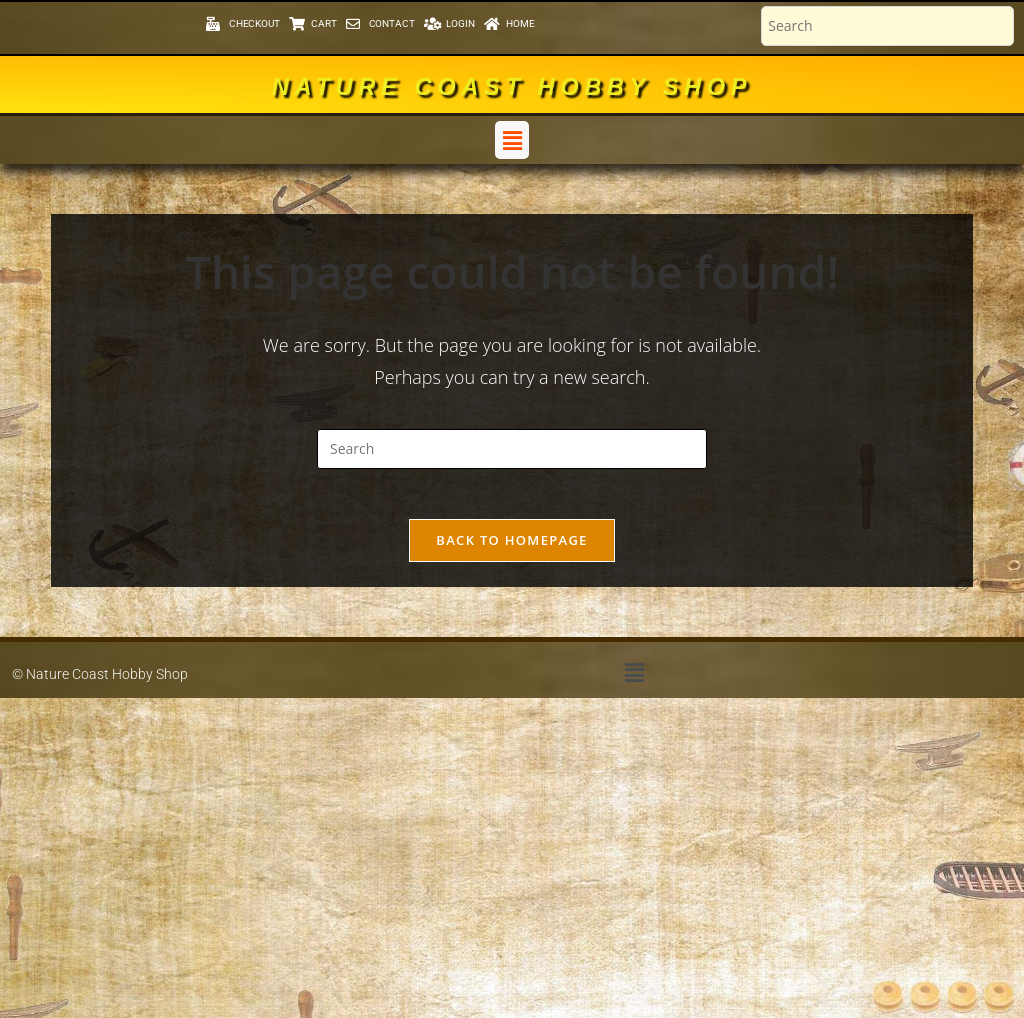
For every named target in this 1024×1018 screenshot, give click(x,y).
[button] (512, 140)
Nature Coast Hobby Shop (511, 86)
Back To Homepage (511, 550)
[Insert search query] (512, 449)
